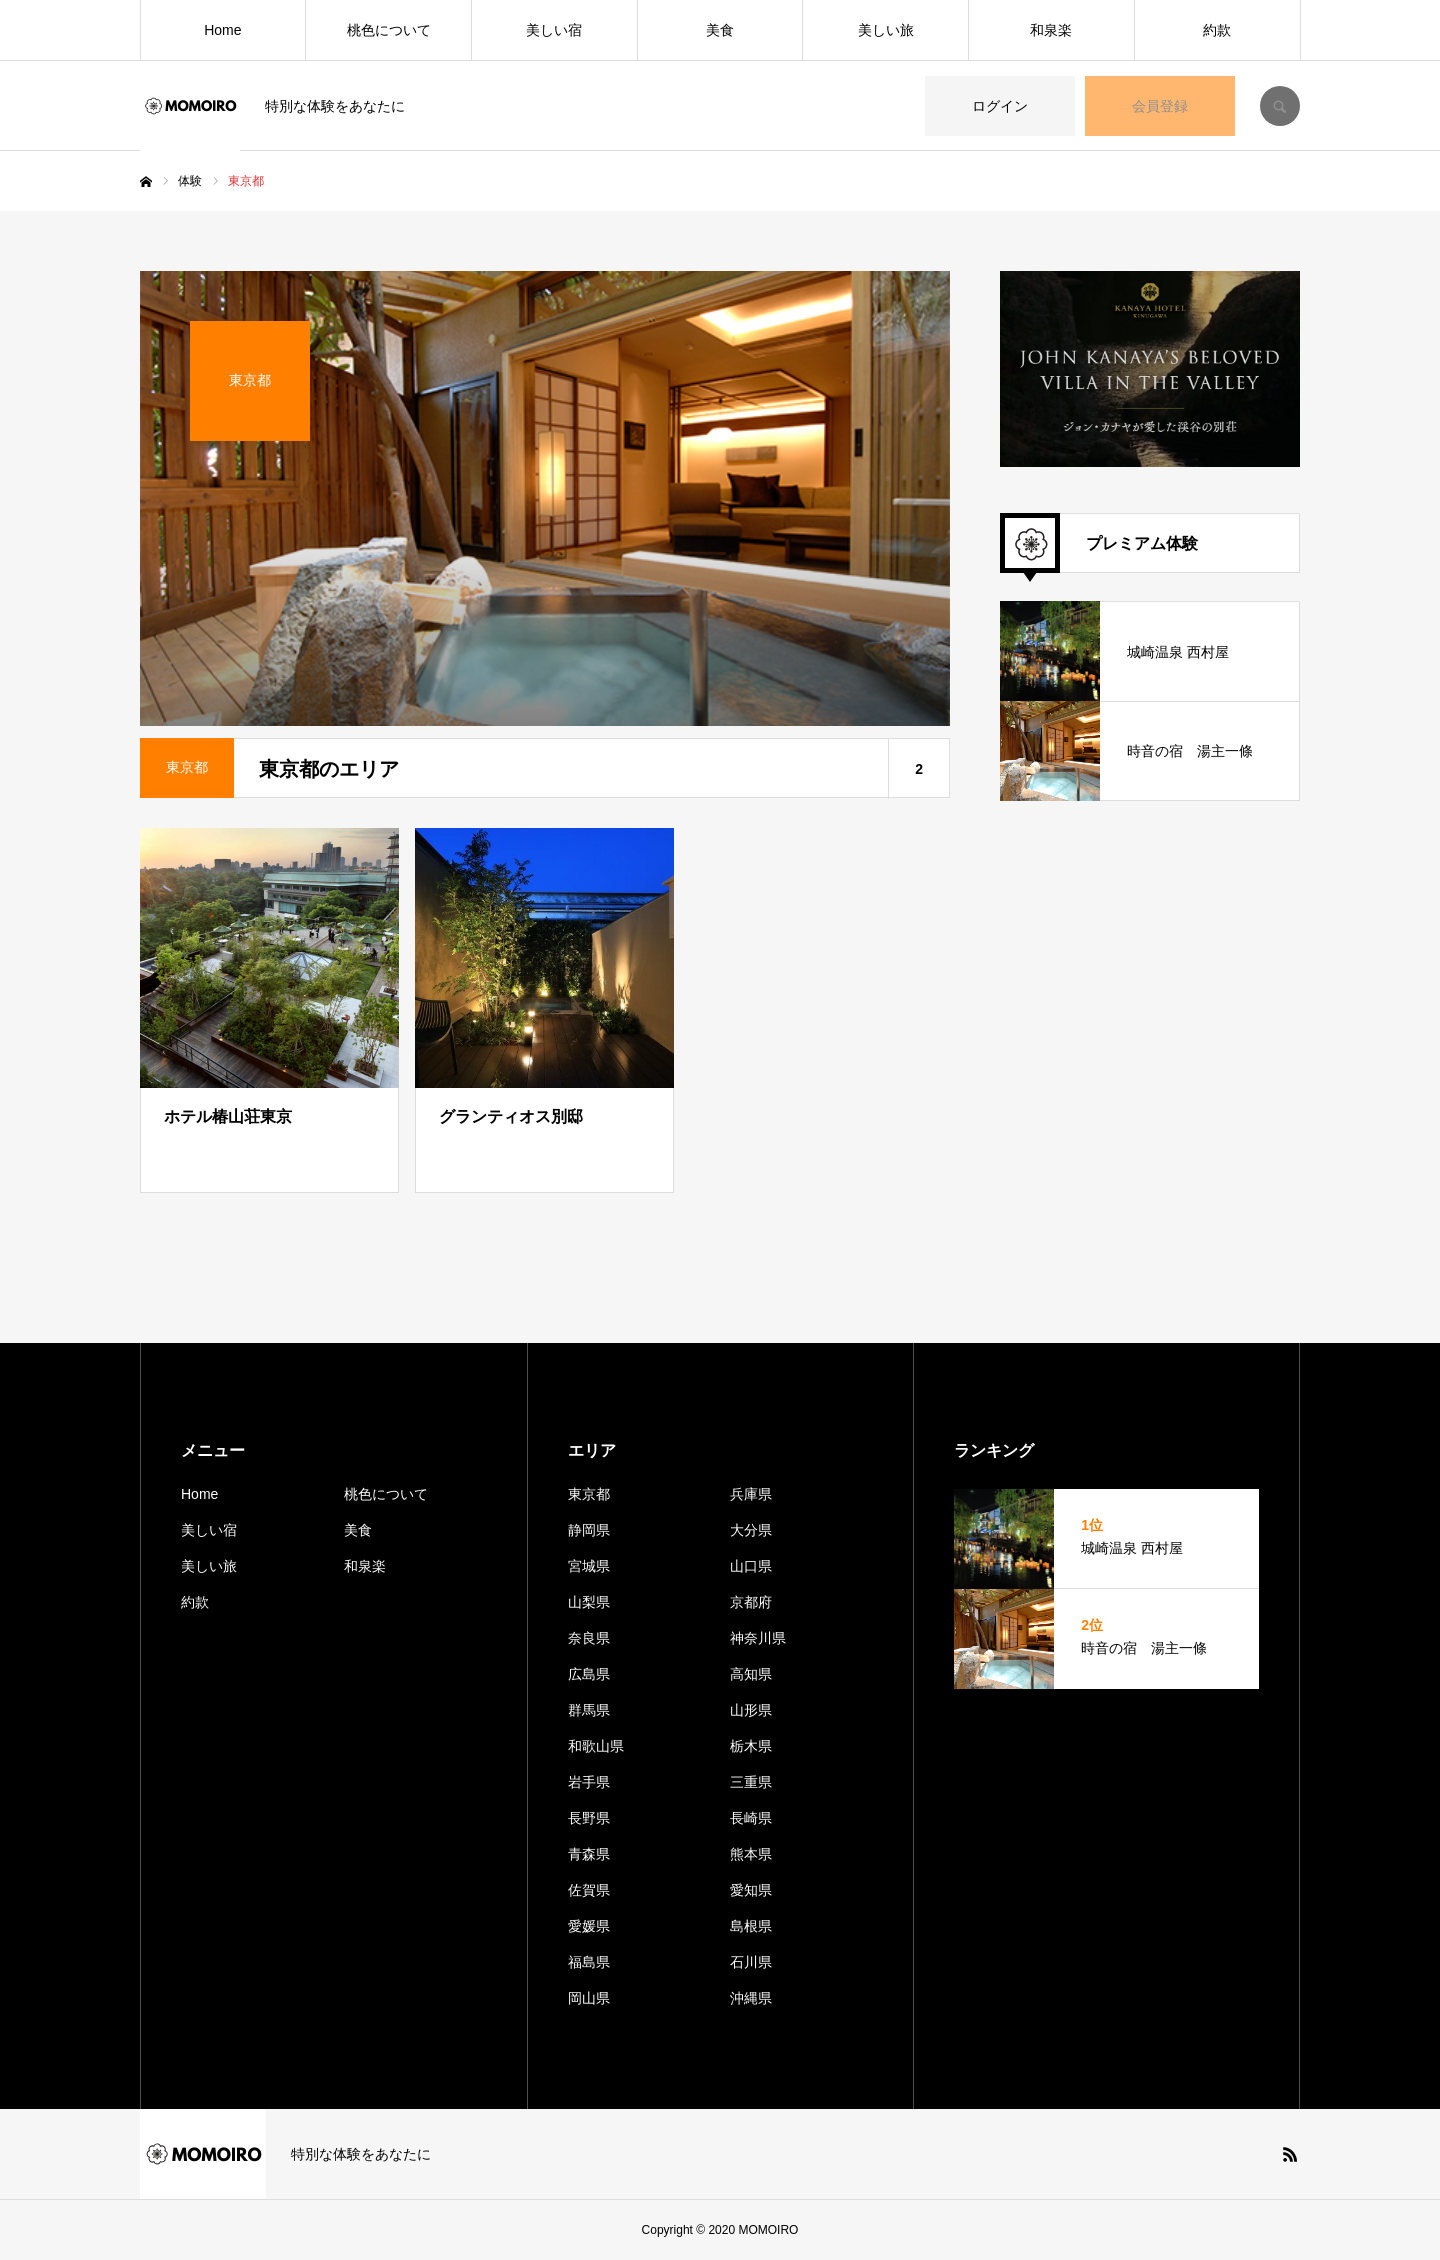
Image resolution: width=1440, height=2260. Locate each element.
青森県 (589, 1854)
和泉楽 (1051, 30)
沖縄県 (751, 1998)
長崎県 (751, 1818)
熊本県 (751, 1854)
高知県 (751, 1674)
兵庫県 (751, 1494)
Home (222, 30)
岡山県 (589, 1998)
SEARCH (1280, 106)
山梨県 (589, 1602)
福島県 (589, 1962)
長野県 (589, 1818)
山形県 (751, 1710)
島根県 (751, 1926)
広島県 (589, 1674)
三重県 (751, 1782)
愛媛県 (589, 1926)
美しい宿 (554, 30)
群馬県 (589, 1710)
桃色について (389, 30)
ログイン (1000, 106)
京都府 (751, 1602)
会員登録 (1160, 106)
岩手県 (589, 1782)
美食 (720, 30)
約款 (1217, 30)
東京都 (589, 1494)
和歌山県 (596, 1746)
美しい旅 (886, 30)
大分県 (751, 1530)
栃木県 (751, 1746)
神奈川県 (758, 1638)
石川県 (751, 1962)
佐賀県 (589, 1890)
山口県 (751, 1566)
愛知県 (751, 1890)
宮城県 (589, 1566)
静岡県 (589, 1530)
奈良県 (589, 1638)
